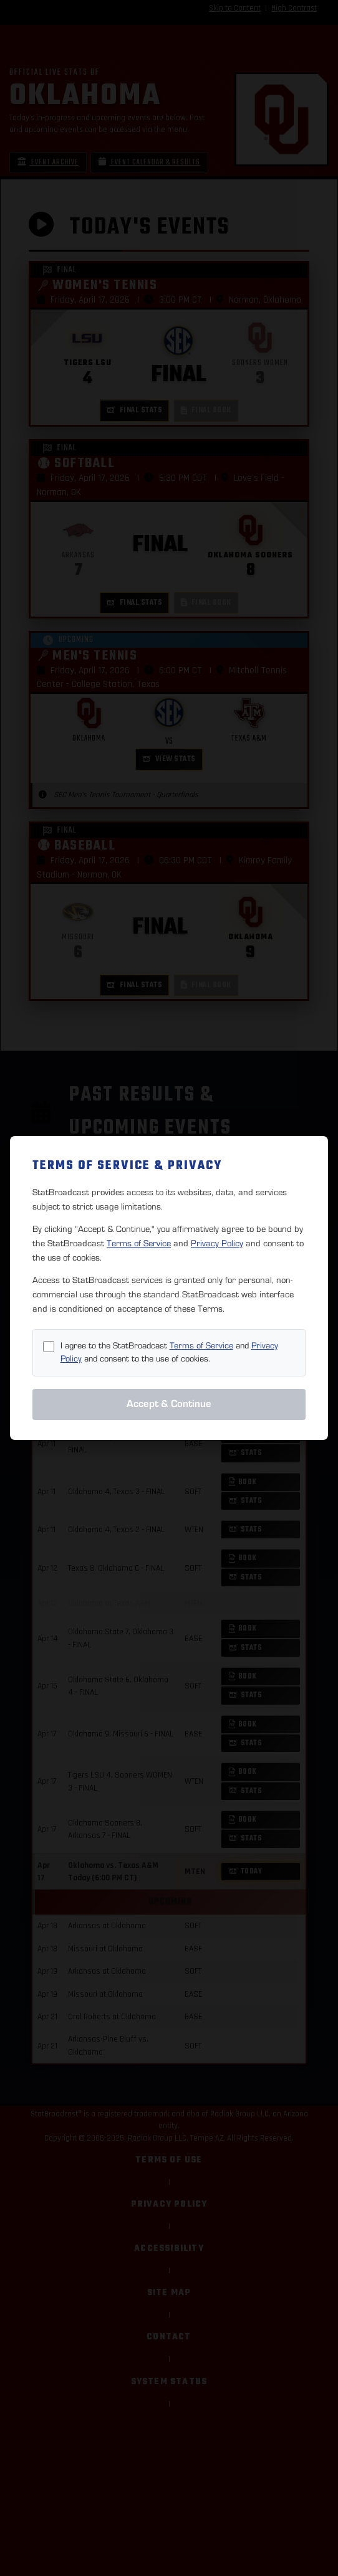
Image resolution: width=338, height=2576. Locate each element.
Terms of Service (139, 1243)
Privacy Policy (217, 1243)
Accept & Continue (169, 1404)
